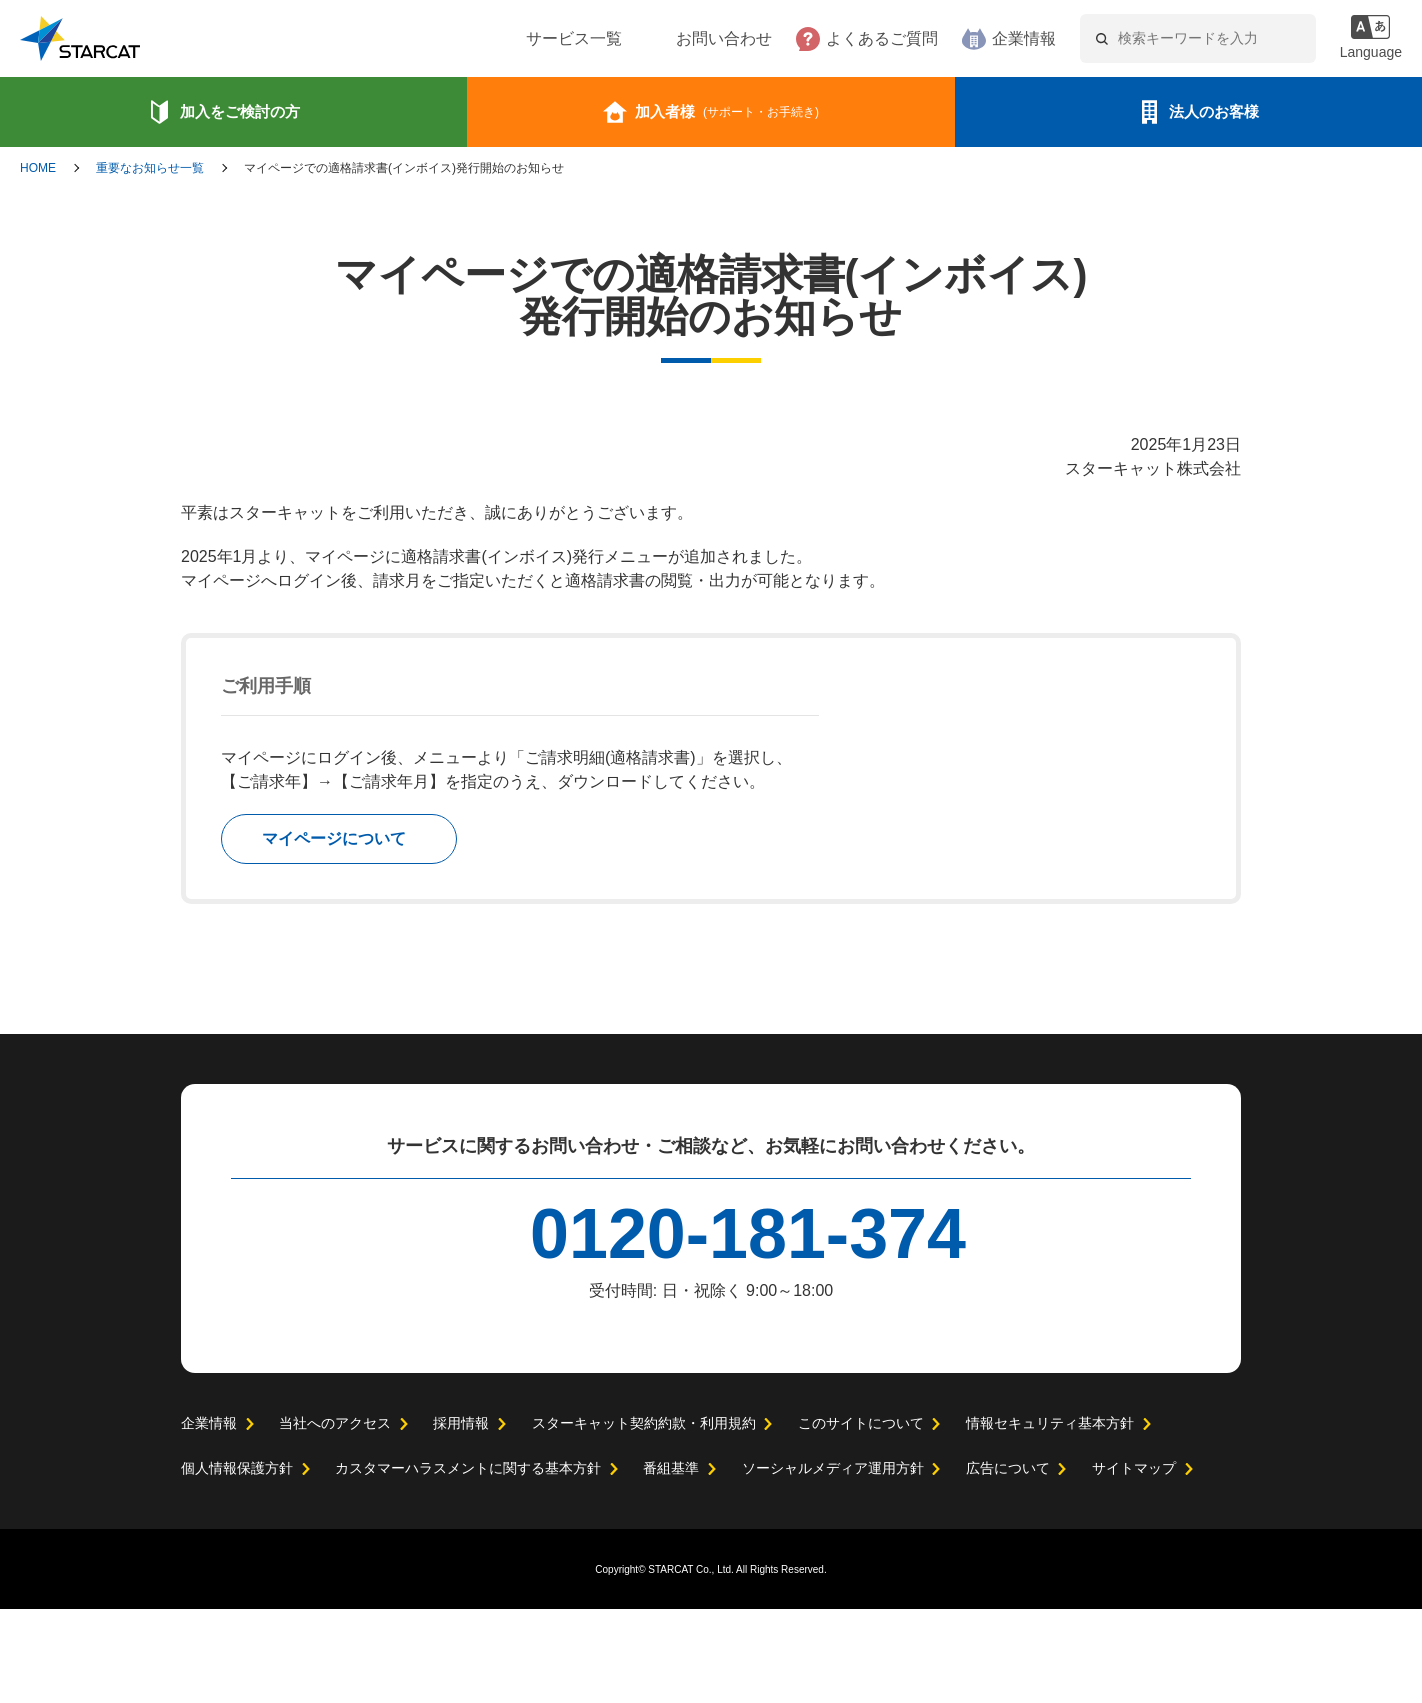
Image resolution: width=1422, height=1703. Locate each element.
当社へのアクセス (334, 1517)
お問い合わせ (663, 39)
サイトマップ (1133, 1562)
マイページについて (334, 839)
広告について (1007, 1562)
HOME (38, 168)
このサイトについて (860, 1517)
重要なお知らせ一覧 (150, 168)
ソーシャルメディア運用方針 (832, 1562)
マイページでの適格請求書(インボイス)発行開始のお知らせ (404, 168)
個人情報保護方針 (237, 1562)
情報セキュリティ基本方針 (1048, 1517)
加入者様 (727, 111)
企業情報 (963, 39)
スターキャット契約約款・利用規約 (643, 1517)
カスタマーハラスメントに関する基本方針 (468, 1562)
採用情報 (460, 1517)
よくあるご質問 (821, 39)
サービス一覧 (513, 39)
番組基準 (671, 1562)
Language (1369, 52)
